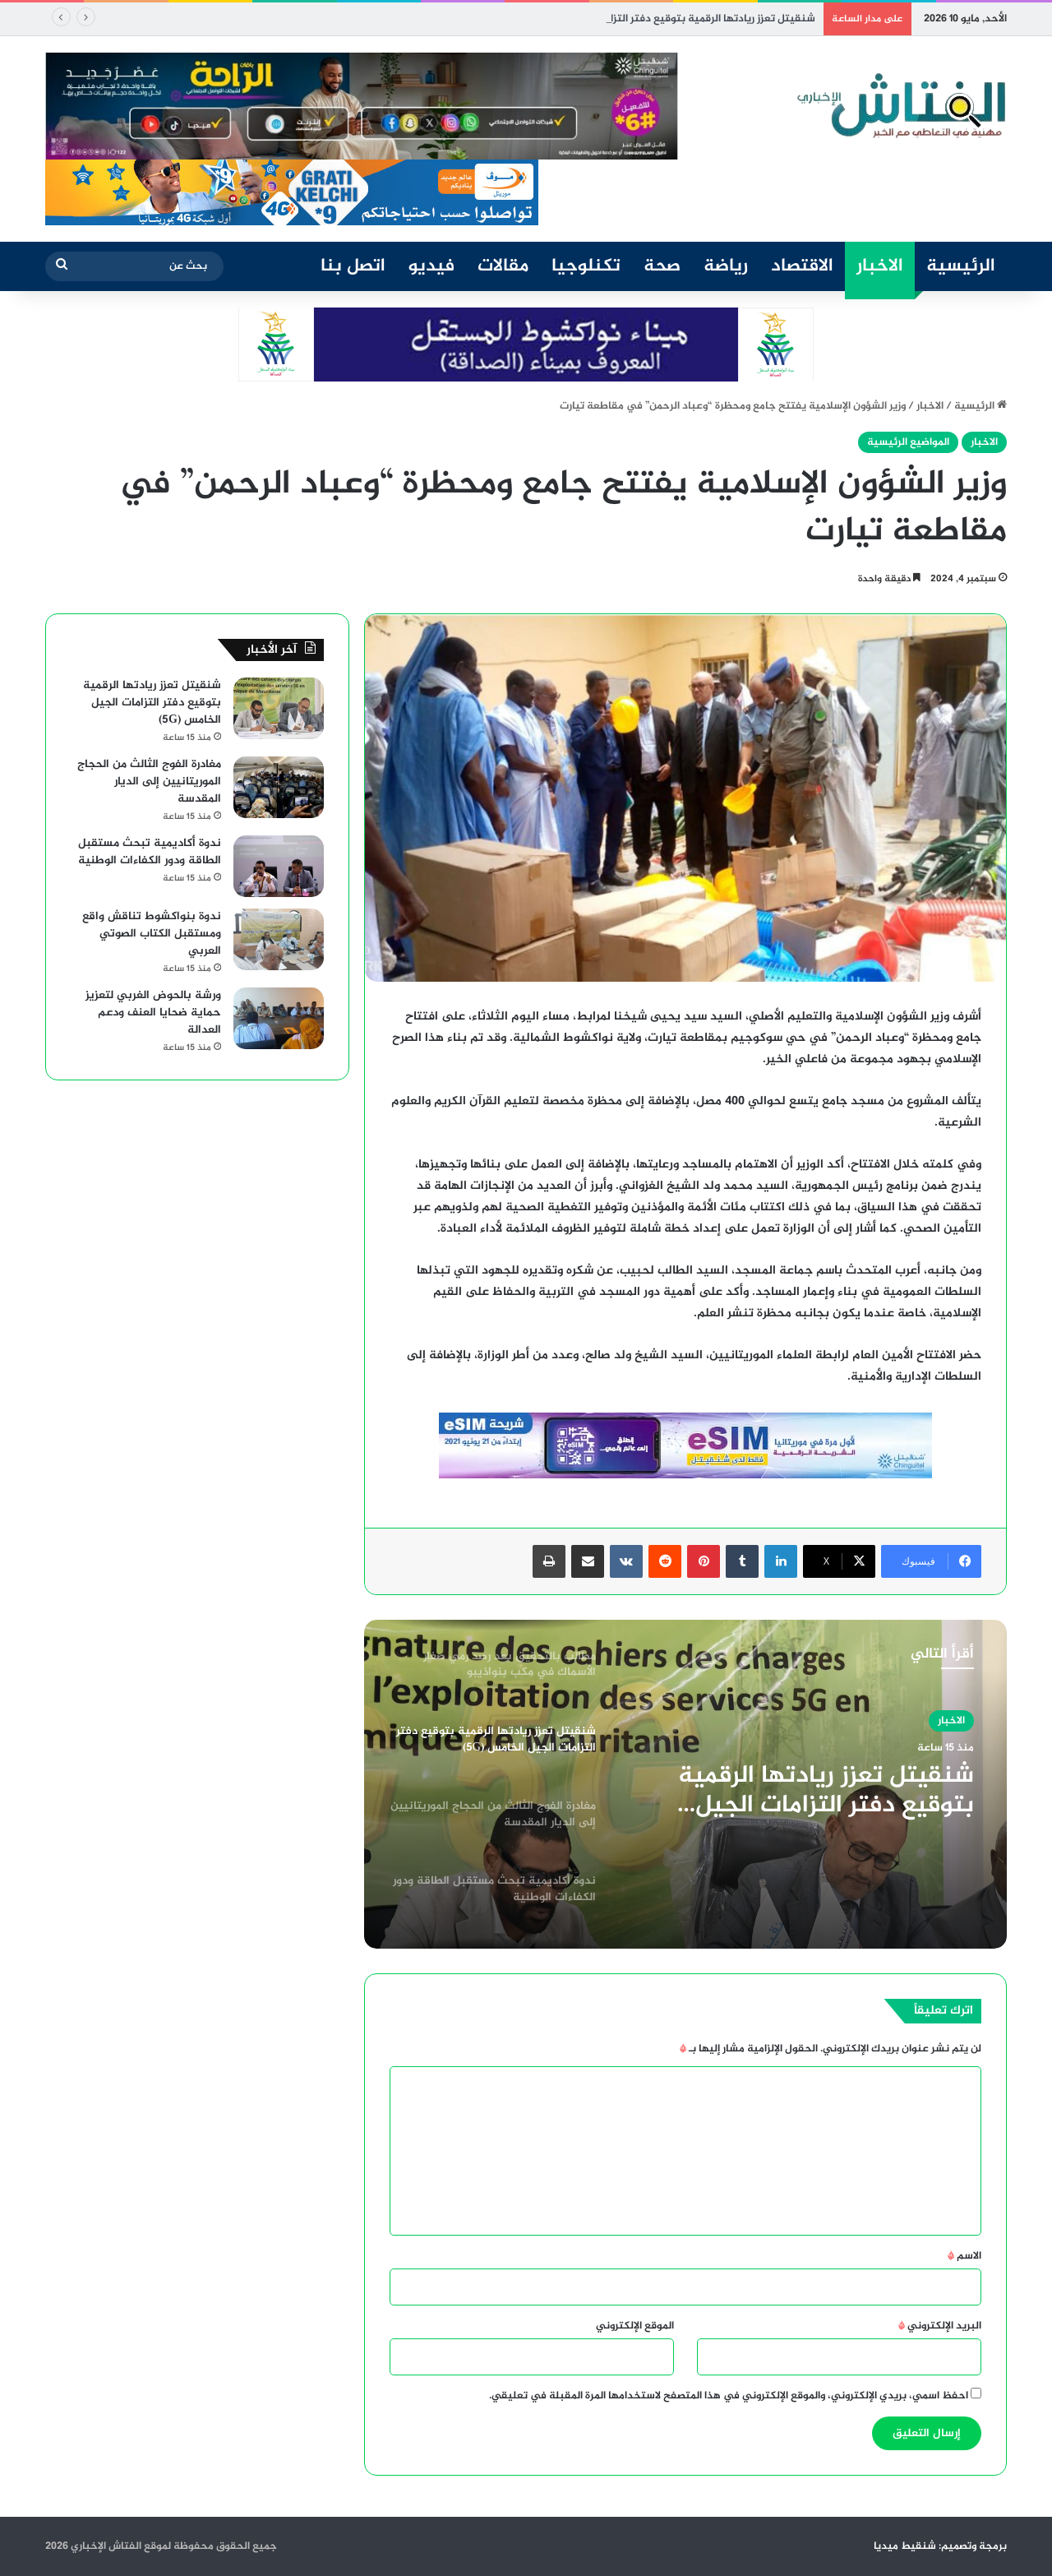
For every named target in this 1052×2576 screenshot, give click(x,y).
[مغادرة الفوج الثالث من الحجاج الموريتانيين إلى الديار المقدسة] (278, 787)
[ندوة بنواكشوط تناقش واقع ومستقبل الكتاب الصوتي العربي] (278, 939)
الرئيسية (960, 266)
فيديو (431, 266)
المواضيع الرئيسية (908, 442)
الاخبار (879, 266)
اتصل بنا (353, 266)
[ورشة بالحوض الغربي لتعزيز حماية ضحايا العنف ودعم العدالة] (278, 1018)
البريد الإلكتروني (939, 2326)
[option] (685, 1784)
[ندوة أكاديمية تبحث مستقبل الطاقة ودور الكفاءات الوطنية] (278, 866)
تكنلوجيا (586, 266)
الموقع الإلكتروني (635, 2326)
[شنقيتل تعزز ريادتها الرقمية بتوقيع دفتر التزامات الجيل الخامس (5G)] (278, 708)
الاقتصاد (802, 266)
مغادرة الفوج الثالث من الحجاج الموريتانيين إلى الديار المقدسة (149, 781)
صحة (662, 266)
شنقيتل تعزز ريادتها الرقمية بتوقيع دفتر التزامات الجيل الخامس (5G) (826, 1790)
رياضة (726, 266)
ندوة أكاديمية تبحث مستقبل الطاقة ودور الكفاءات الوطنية (149, 852)
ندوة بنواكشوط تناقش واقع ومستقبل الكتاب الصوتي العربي (151, 933)
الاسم (964, 2256)
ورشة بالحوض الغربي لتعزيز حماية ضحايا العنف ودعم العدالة (153, 1012)
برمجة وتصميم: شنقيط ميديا (940, 2546)
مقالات (503, 266)
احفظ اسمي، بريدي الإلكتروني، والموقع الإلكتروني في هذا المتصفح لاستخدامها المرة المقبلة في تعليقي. (728, 2396)
